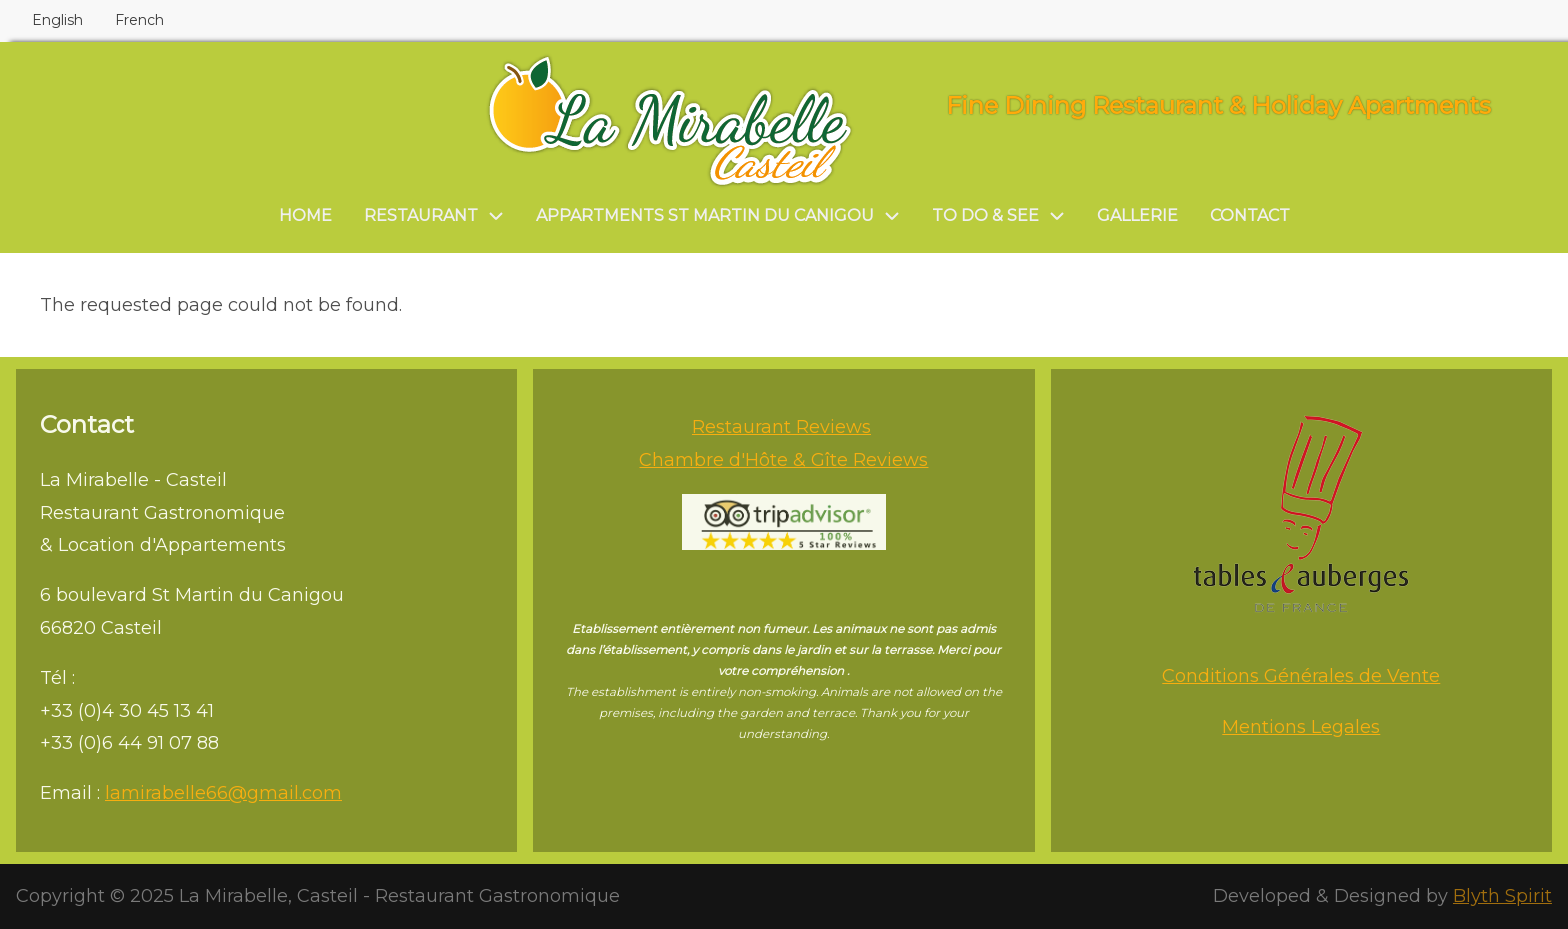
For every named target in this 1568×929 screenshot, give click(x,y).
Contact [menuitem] (1250, 215)
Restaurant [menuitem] (421, 215)
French (139, 20)
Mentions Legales (1301, 727)
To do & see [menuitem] (985, 215)
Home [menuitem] (305, 215)
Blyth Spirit (1502, 896)
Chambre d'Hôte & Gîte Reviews (783, 460)
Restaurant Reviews (781, 427)
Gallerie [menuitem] (1137, 215)
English (57, 20)
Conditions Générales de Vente (1301, 676)
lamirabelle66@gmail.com (223, 793)
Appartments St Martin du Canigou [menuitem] (705, 215)
